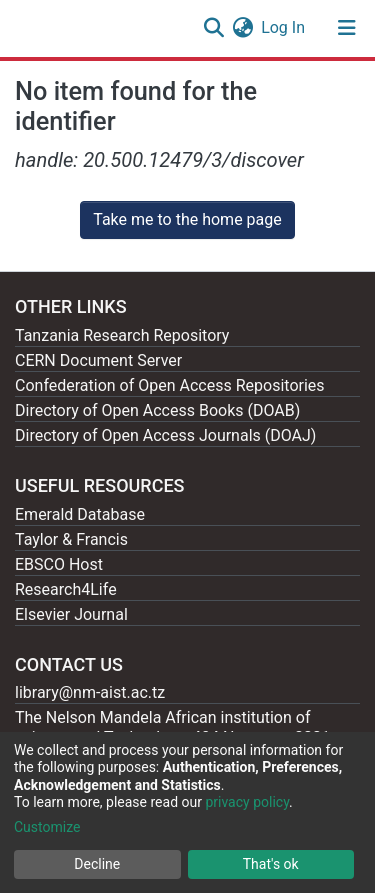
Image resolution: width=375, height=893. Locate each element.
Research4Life (66, 589)
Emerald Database (80, 514)
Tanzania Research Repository (122, 335)
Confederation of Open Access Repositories (170, 385)
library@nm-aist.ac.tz (90, 692)
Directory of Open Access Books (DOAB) (157, 410)
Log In (284, 27)
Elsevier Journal (71, 614)
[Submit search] (213, 28)
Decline (97, 864)
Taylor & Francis (71, 539)
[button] (242, 28)
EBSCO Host (59, 564)
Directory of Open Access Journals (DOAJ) (165, 435)
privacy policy (247, 802)
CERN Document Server (98, 360)
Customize (47, 827)
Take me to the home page (187, 219)
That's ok (271, 864)
